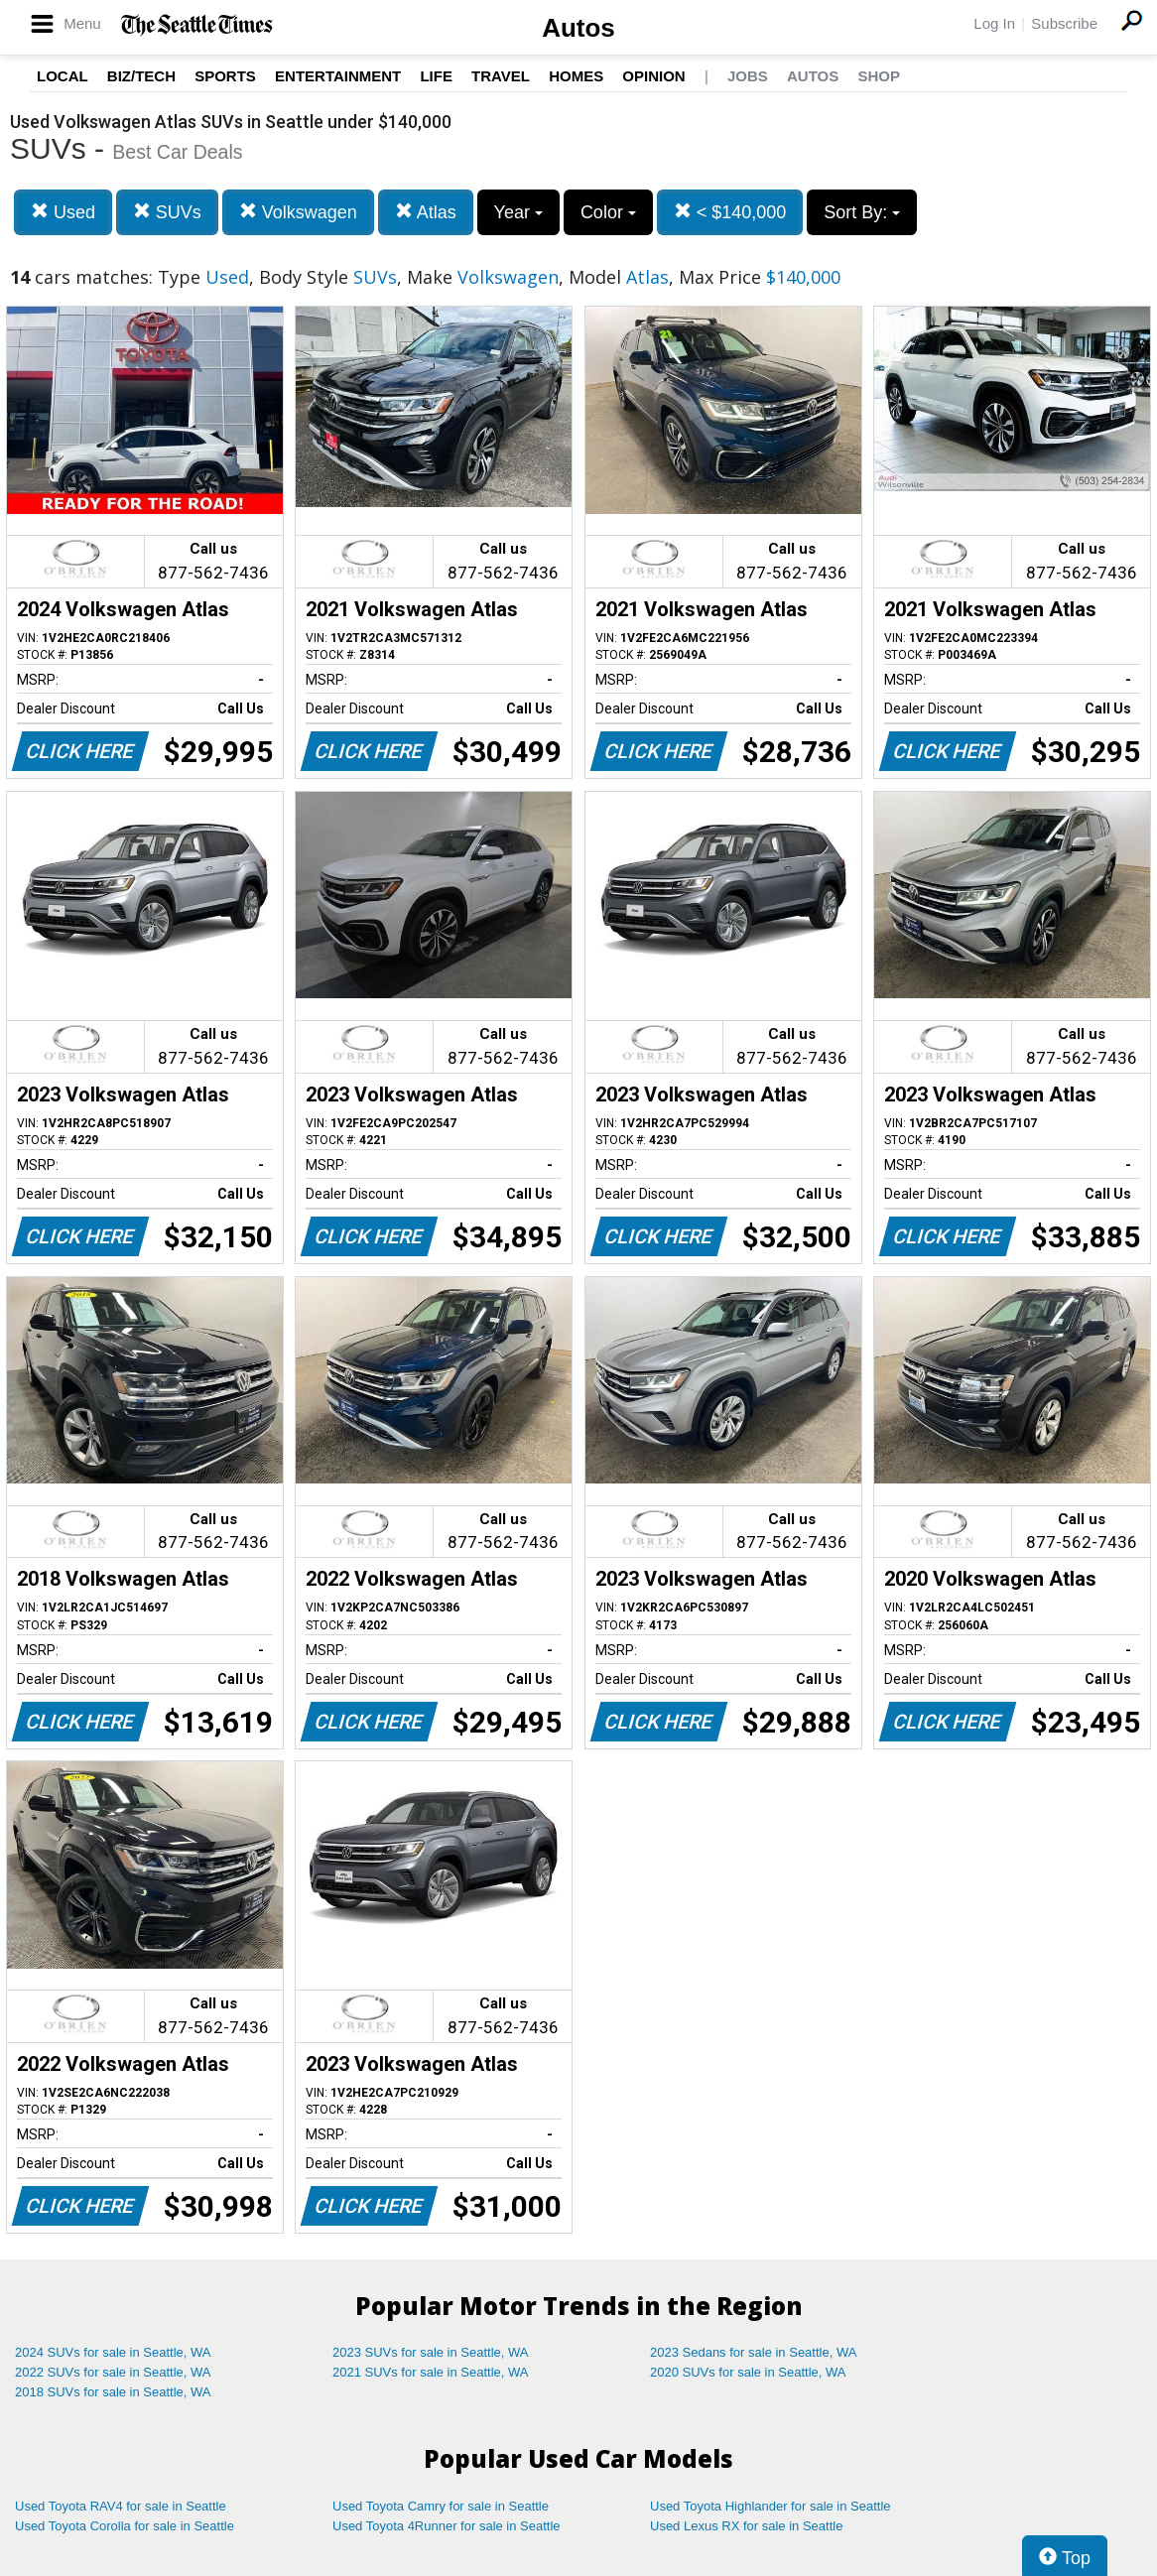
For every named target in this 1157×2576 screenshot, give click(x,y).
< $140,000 (730, 211)
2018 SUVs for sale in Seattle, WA (113, 2391)
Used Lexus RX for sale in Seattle (746, 2525)
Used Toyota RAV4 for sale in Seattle (120, 2506)
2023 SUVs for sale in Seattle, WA (430, 2352)
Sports (225, 75)
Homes (576, 75)
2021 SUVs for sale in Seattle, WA (430, 2372)
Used (63, 211)
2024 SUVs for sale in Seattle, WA (113, 2352)
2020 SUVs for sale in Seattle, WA (748, 2372)
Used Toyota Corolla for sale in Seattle (124, 2525)
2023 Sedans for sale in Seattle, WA (753, 2352)
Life (436, 75)
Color (608, 212)
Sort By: (862, 212)
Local (62, 75)
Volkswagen (298, 211)
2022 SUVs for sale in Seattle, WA (113, 2372)
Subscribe (1064, 23)
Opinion (653, 75)
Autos (578, 28)
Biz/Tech (141, 75)
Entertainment (338, 75)
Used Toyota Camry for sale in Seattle (440, 2506)
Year (518, 212)
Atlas (425, 211)
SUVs (167, 211)
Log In (994, 23)
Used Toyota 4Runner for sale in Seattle (446, 2525)
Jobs (747, 75)
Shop (878, 75)
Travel (500, 75)
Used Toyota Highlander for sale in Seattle (770, 2506)
